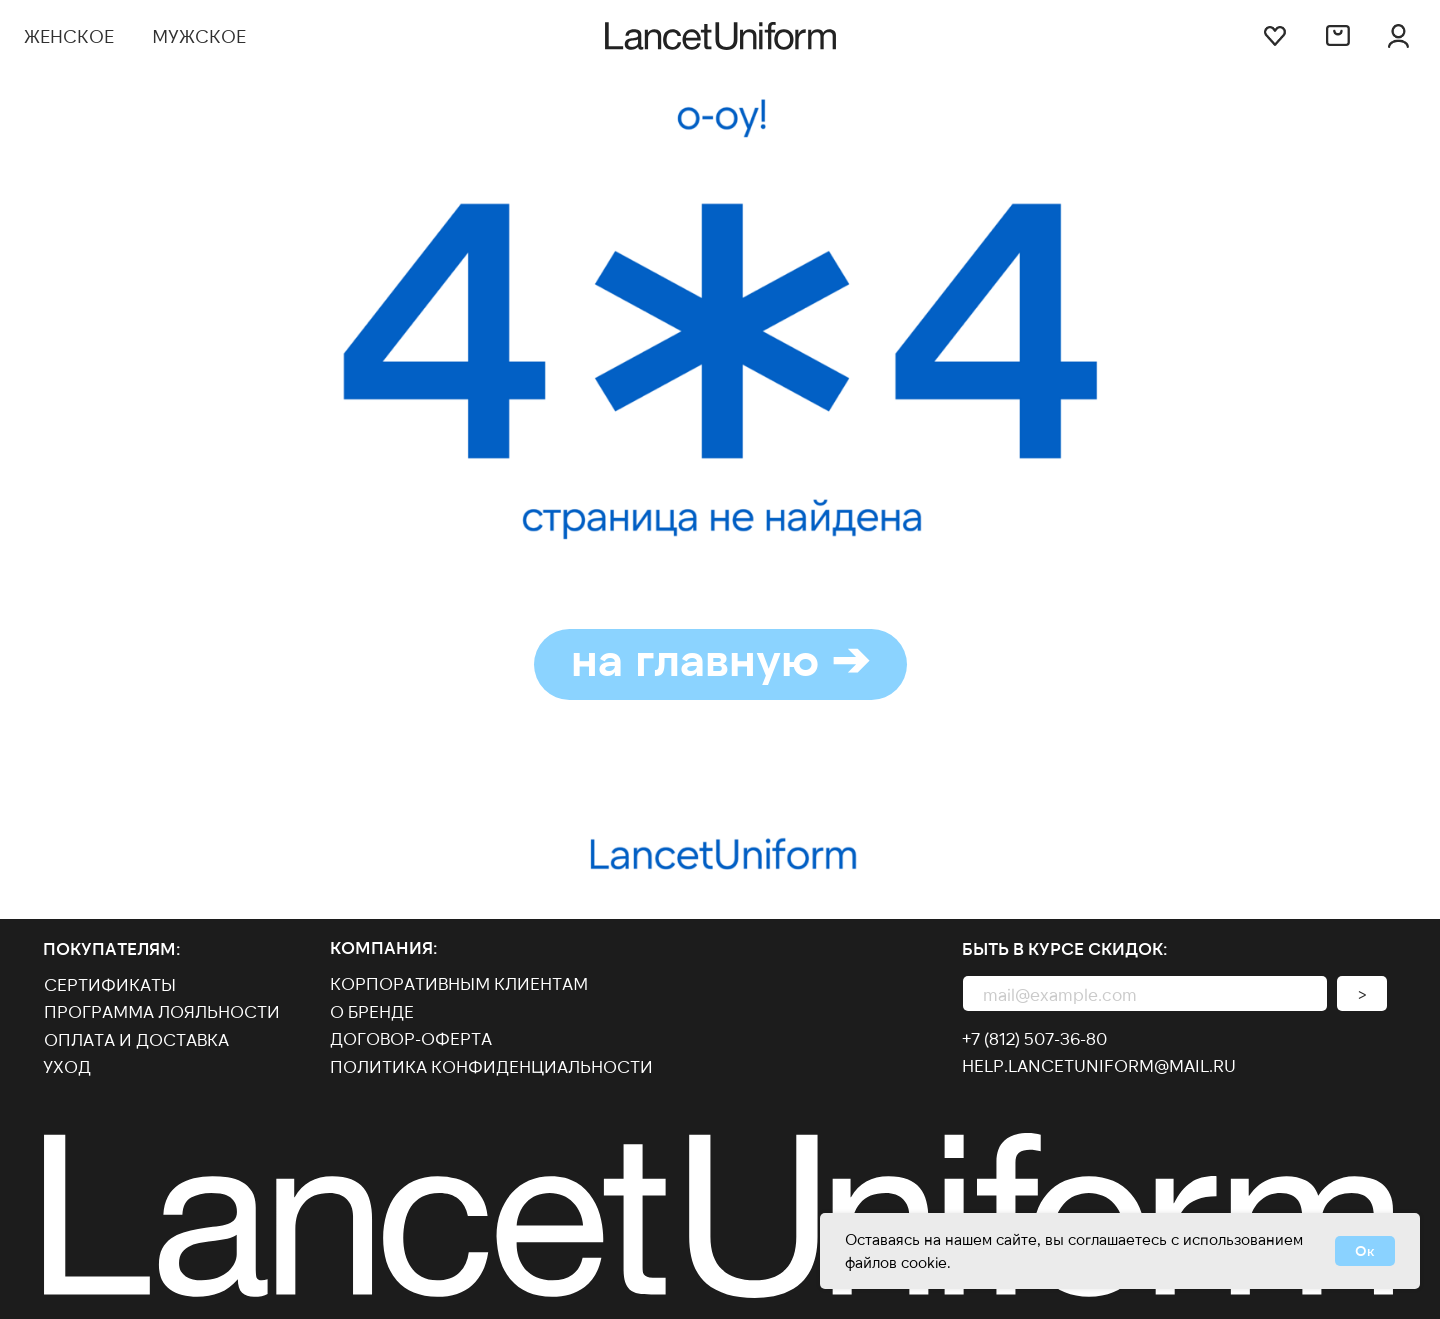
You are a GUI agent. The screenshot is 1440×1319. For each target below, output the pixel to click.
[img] (1399, 36)
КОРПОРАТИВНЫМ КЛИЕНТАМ (459, 983)
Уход (67, 1066)
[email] (1145, 993)
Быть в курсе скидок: (1065, 948)
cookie (924, 1262)
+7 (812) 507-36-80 (1034, 1038)
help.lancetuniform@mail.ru (1099, 1065)
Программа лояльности (162, 1011)
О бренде (372, 1011)
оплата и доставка (136, 1039)
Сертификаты (110, 984)
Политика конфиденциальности (491, 1066)
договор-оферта (411, 1038)
